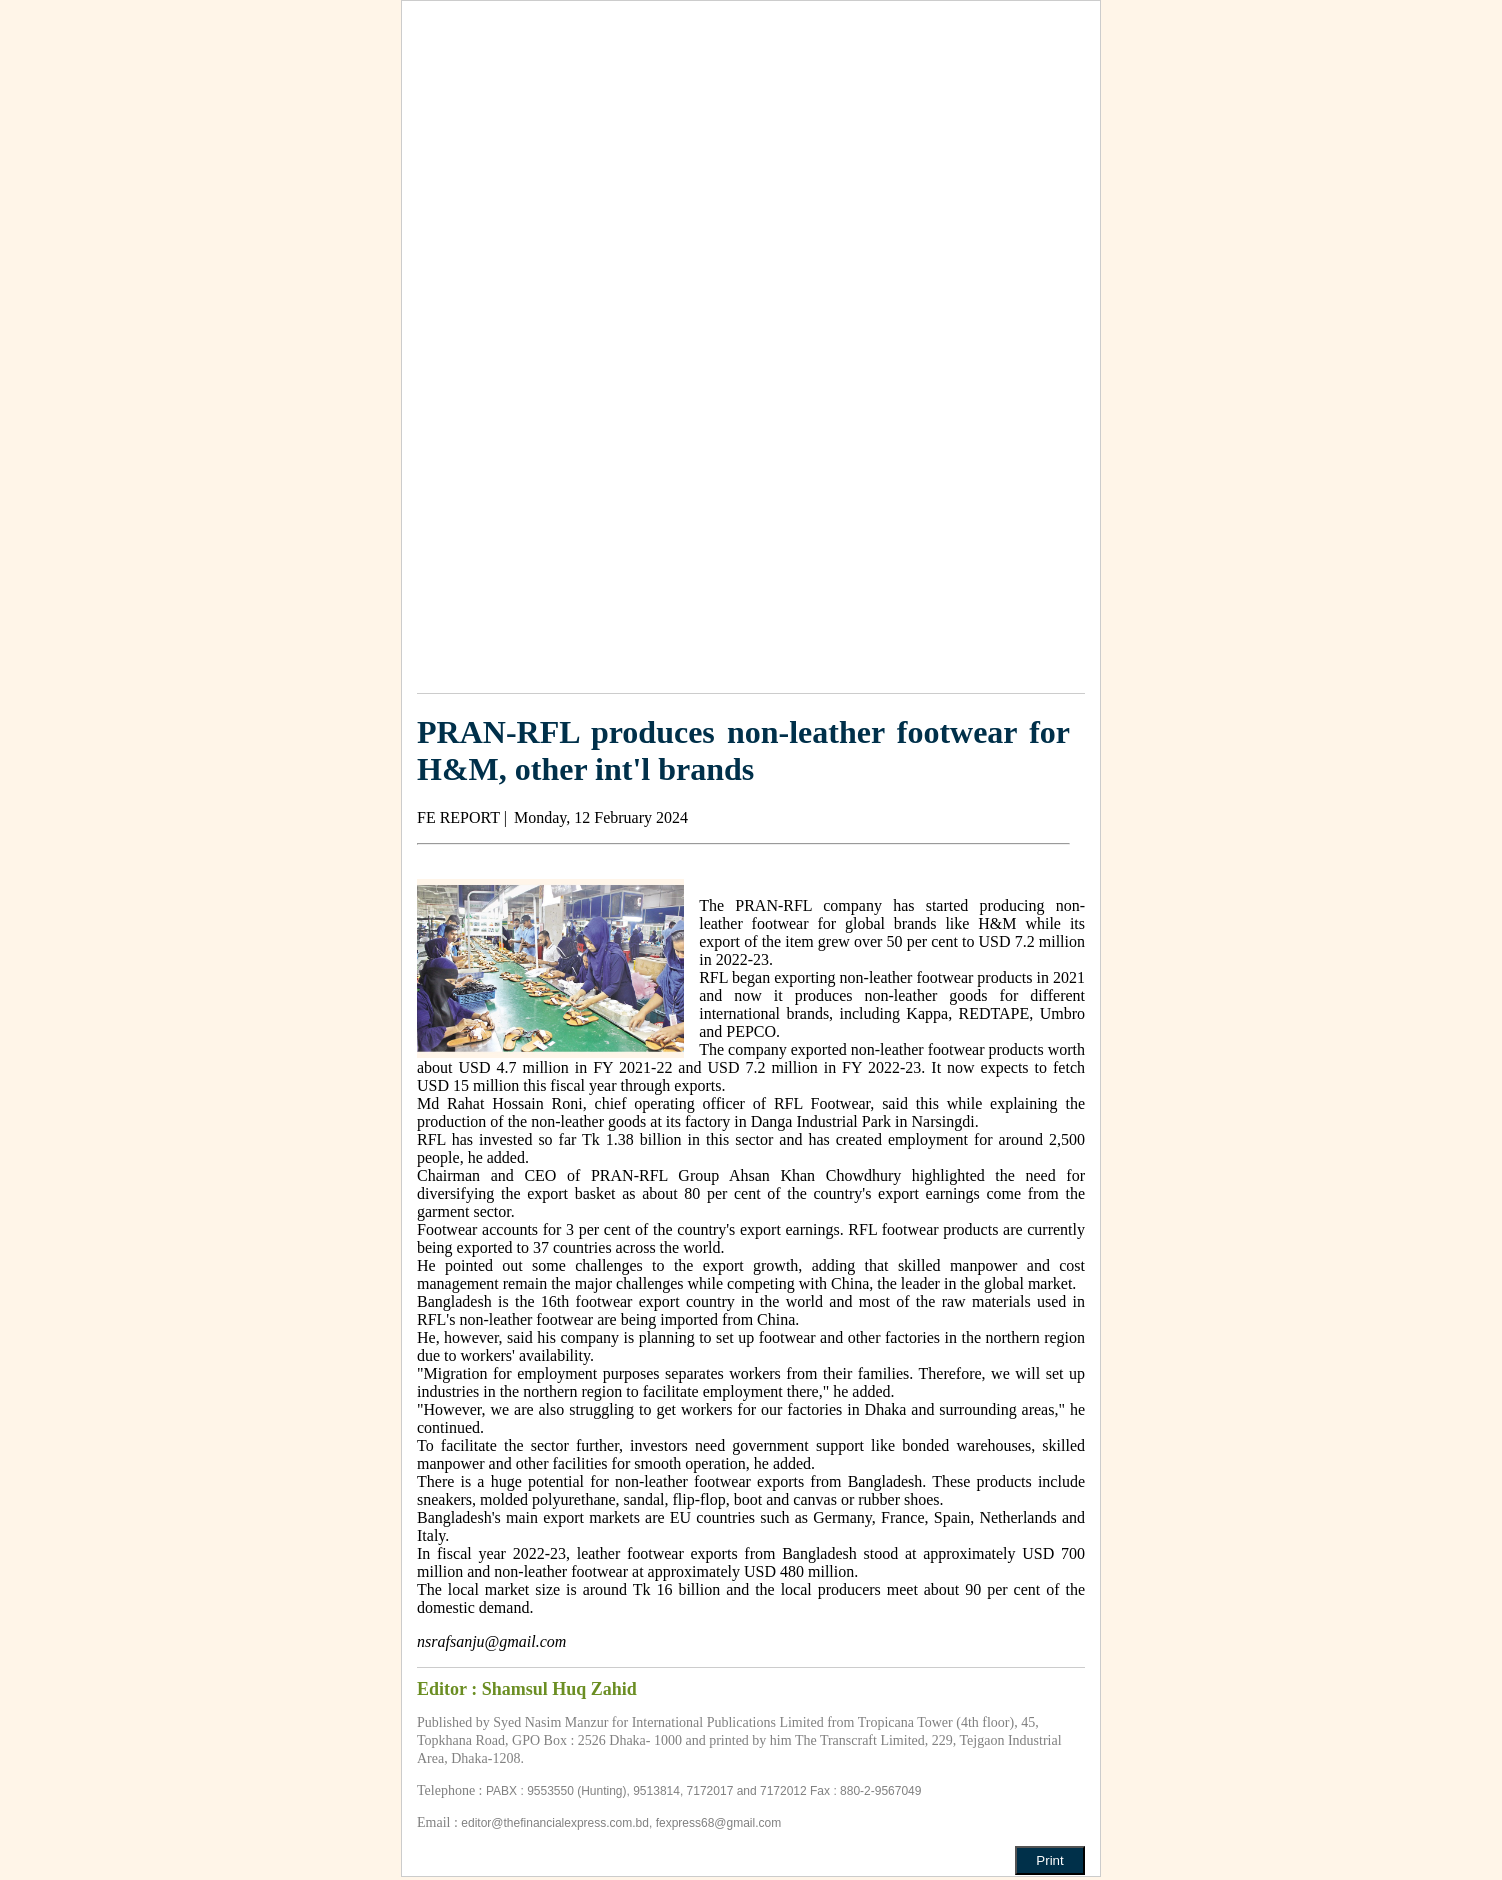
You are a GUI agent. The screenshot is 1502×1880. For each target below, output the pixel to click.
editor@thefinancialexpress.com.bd (555, 1823)
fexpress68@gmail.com (719, 1823)
